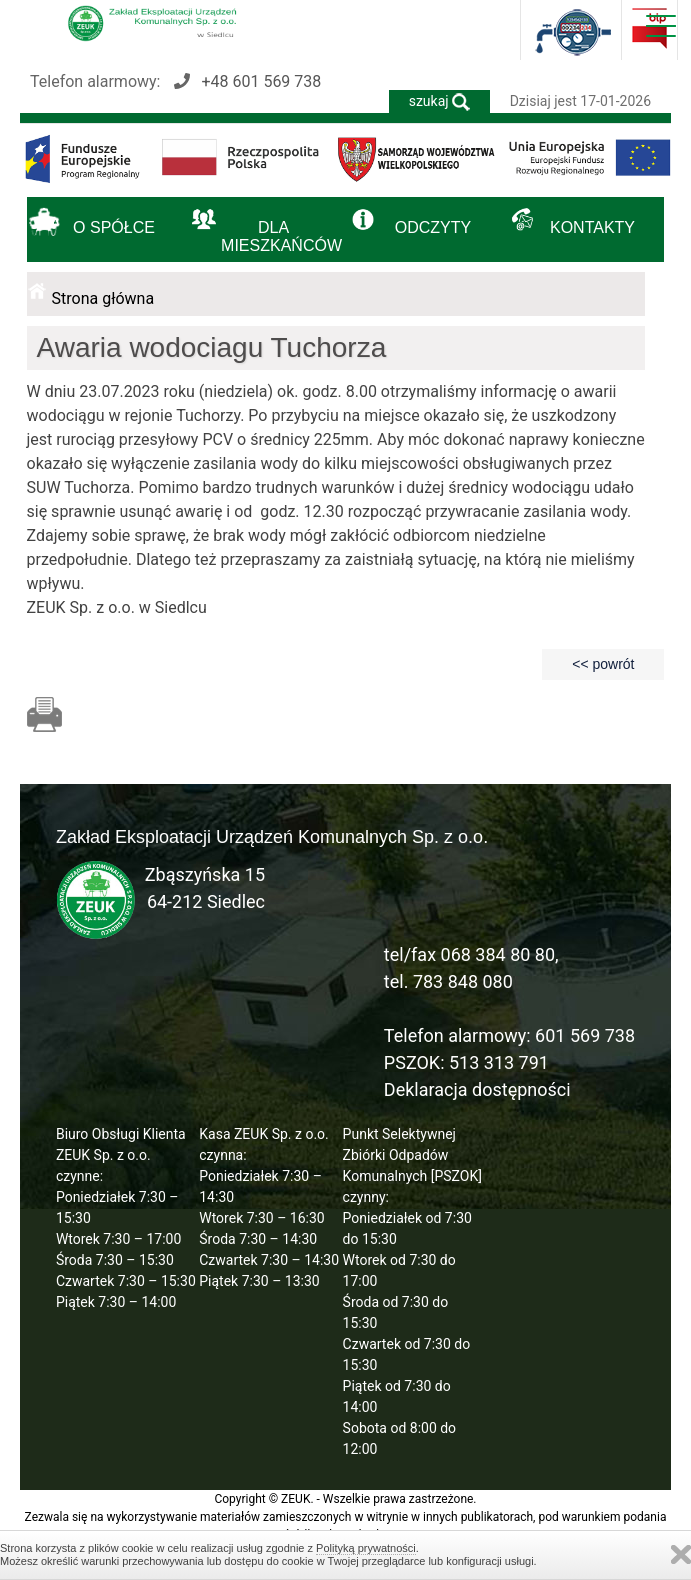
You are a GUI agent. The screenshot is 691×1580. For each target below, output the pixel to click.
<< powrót (603, 664)
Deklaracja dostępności (477, 1089)
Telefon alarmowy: (175, 81)
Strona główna (103, 298)
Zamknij (681, 1554)
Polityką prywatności (366, 1548)
